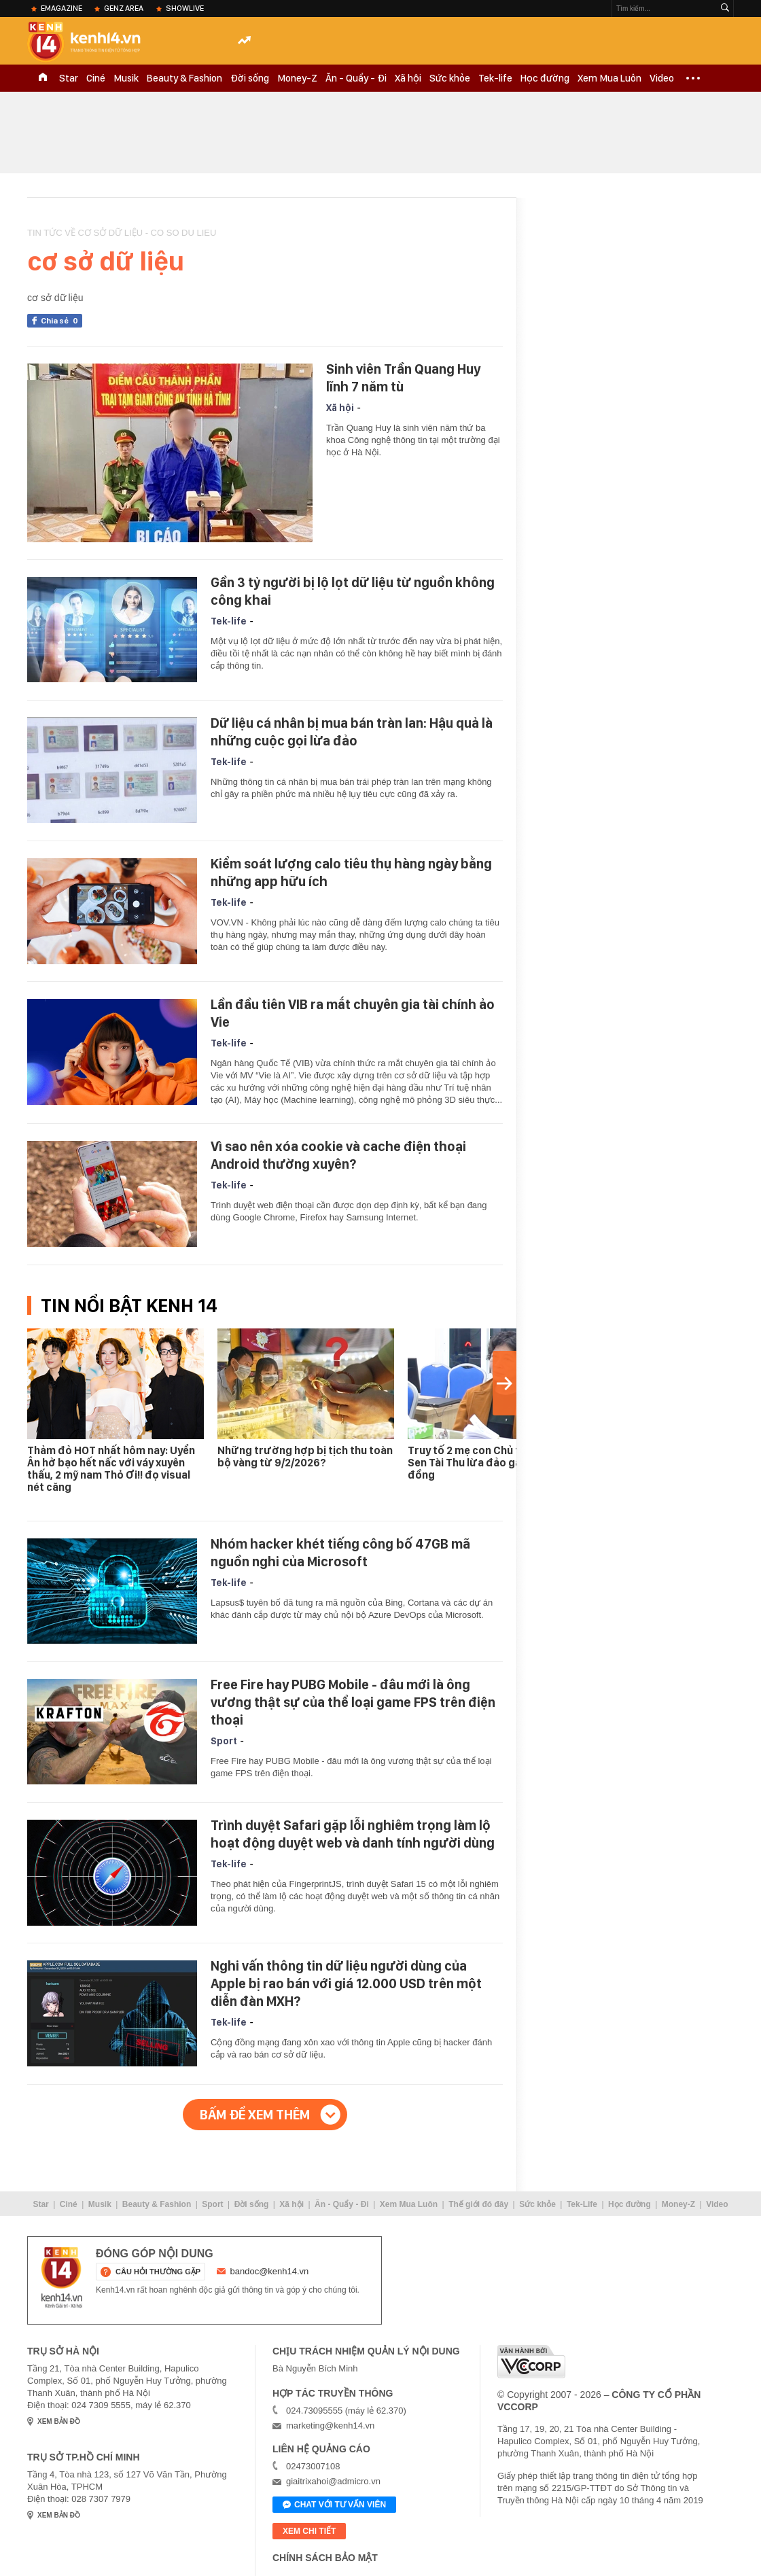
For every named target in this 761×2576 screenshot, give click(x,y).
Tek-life (495, 78)
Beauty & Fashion (184, 78)
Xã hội (408, 78)
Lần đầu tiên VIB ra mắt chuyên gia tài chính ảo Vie (353, 1013)
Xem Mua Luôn (609, 78)
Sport (224, 1740)
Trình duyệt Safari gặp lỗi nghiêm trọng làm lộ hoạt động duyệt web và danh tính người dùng (353, 1834)
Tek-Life (582, 2204)
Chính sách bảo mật (325, 2557)
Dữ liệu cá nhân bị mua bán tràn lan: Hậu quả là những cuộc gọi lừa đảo (352, 732)
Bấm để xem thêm (255, 2114)
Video (662, 78)
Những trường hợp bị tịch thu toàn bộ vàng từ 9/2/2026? (305, 1456)
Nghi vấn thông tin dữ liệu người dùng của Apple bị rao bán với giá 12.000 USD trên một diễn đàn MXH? (346, 1983)
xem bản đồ (58, 2421)
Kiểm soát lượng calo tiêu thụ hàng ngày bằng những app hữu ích (351, 872)
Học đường (544, 78)
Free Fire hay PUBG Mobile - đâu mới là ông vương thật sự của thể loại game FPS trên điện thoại (353, 1702)
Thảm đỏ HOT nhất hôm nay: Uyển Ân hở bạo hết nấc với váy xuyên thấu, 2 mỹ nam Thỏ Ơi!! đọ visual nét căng (111, 1469)
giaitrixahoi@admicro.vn (333, 2481)
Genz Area (123, 8)
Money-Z (297, 78)
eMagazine (61, 8)
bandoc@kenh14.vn (269, 2271)
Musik (126, 78)
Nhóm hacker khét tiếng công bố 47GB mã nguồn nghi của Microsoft (340, 1553)
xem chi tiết (309, 2531)
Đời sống (249, 78)
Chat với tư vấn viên (334, 2505)
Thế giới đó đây (478, 2204)
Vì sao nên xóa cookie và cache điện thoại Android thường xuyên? (338, 1155)
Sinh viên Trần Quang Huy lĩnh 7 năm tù (403, 378)
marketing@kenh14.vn (330, 2425)
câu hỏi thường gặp (158, 2272)
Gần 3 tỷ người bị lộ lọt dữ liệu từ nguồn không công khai (353, 591)
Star (68, 78)
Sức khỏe (449, 78)
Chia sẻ (61, 321)
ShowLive (185, 8)
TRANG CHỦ (43, 78)
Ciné (95, 78)
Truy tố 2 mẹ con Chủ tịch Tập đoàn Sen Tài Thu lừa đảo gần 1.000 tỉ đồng (496, 1462)
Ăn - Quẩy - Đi (356, 78)
